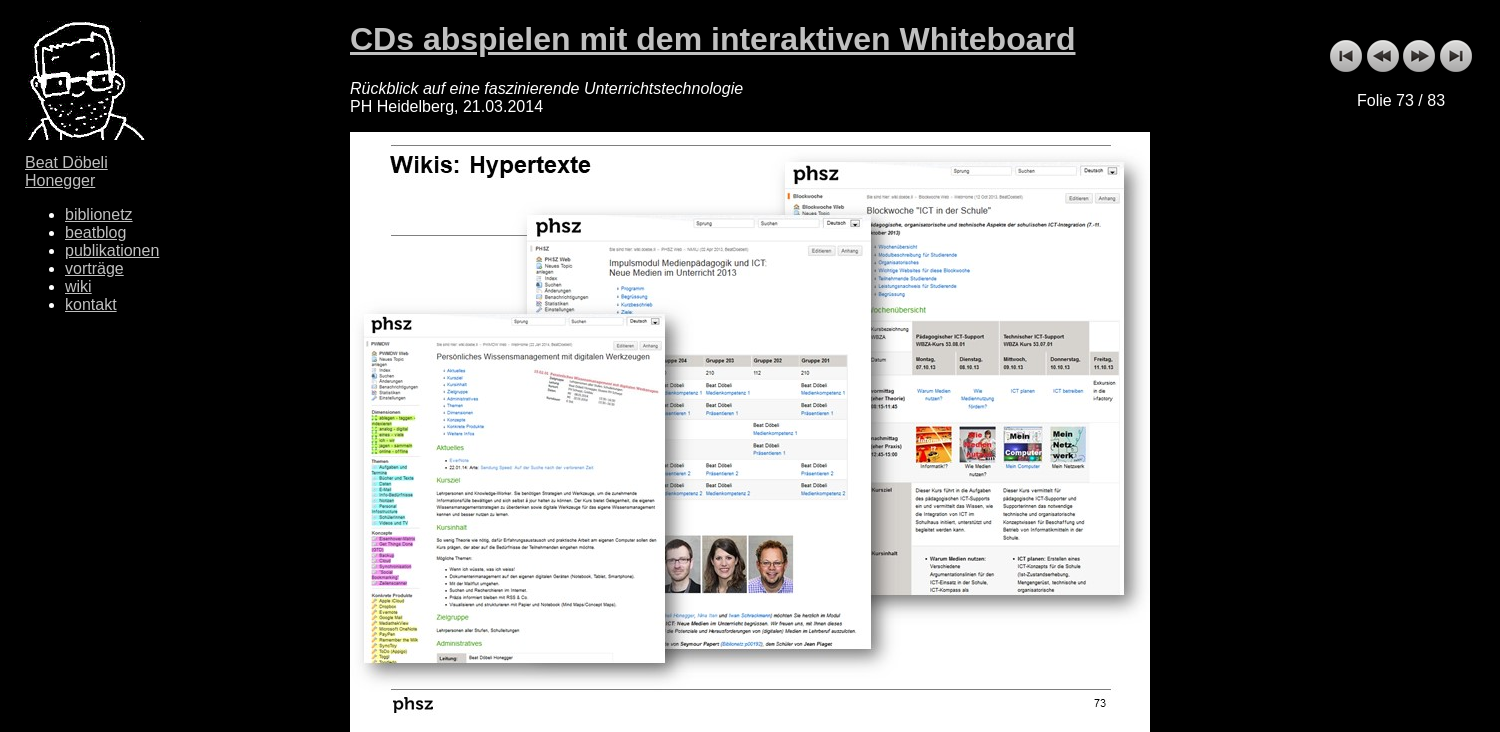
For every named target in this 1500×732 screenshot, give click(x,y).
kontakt (91, 304)
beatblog (95, 232)
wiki (78, 286)
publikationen (112, 250)
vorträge (94, 268)
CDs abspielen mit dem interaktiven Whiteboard (712, 39)
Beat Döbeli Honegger (66, 171)
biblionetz (99, 214)
